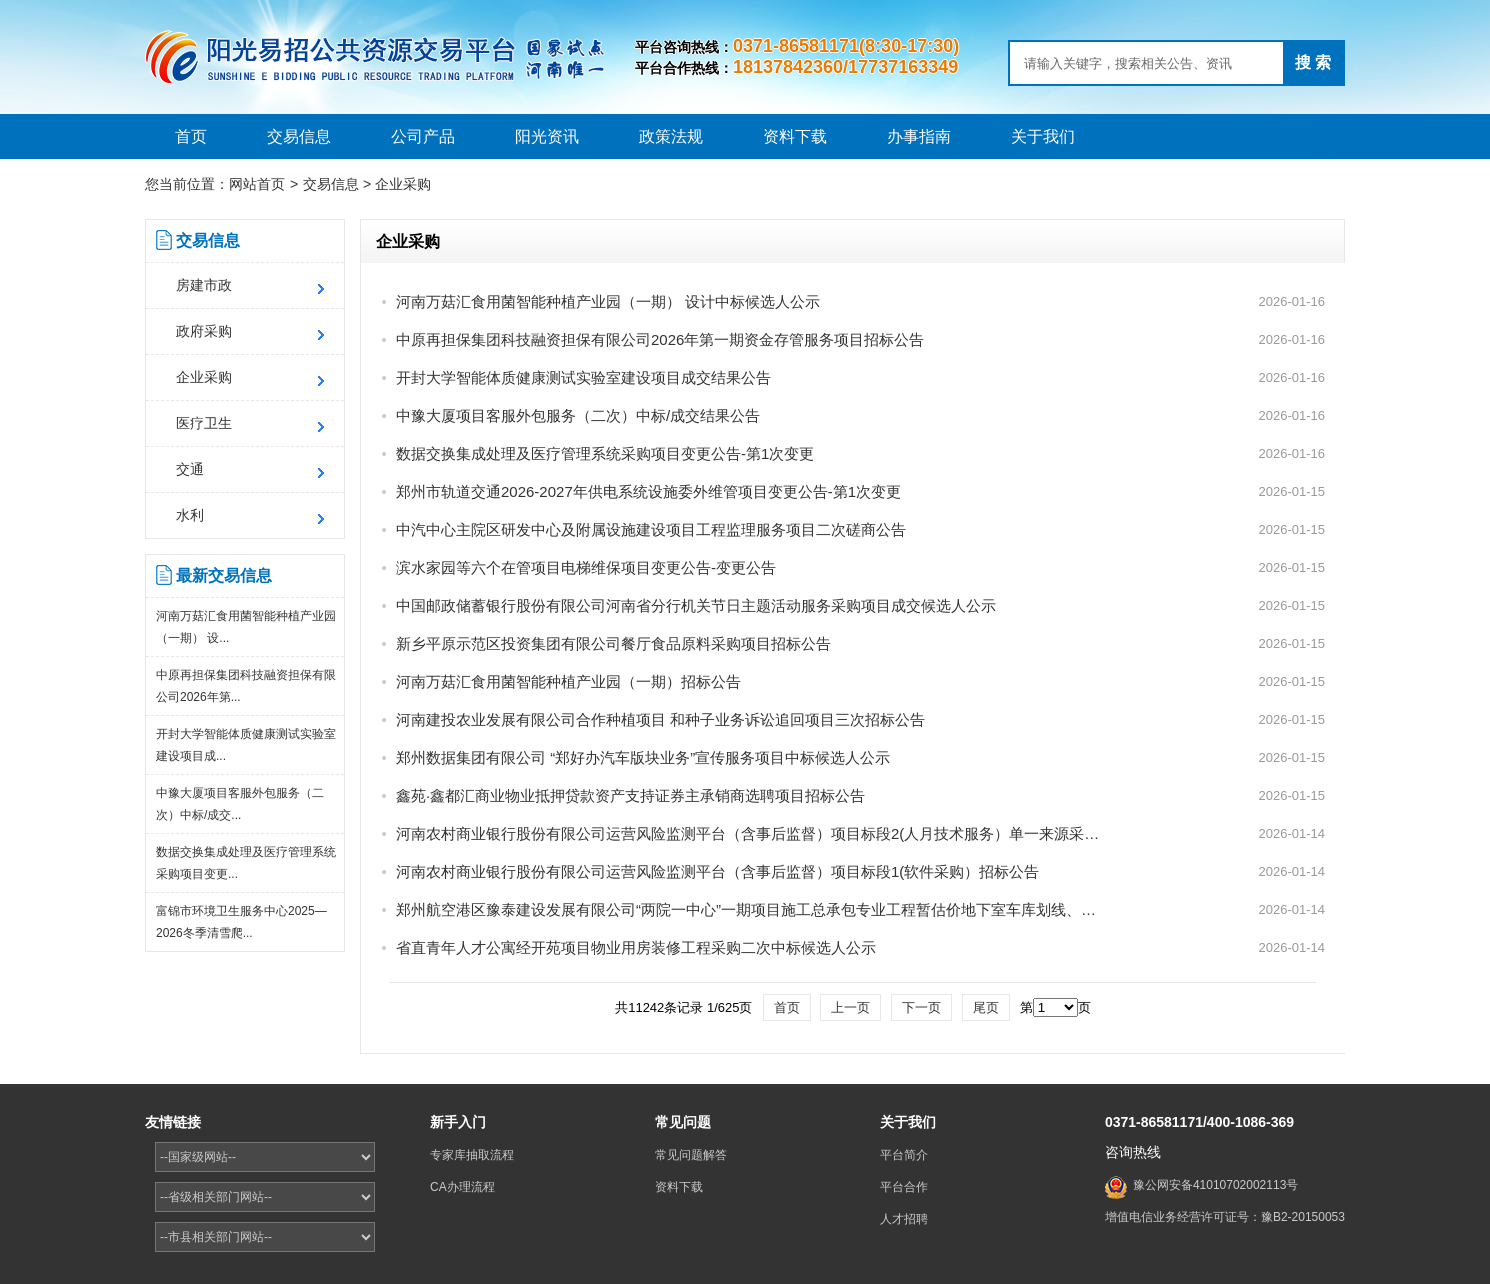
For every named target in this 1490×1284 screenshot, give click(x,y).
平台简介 (904, 1155)
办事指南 (919, 136)
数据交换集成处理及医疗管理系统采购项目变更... (246, 863)
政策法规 (671, 136)
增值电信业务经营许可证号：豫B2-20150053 (1225, 1217)
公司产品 (423, 136)
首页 (191, 136)
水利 (190, 515)
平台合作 (904, 1187)
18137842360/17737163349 (845, 67)
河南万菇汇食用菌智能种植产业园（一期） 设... (246, 627)
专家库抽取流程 (472, 1155)
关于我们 (1043, 136)
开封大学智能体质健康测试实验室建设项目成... (246, 745)
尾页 (986, 1007)
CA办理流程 (462, 1187)
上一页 (850, 1007)
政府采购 (204, 331)
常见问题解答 (691, 1155)
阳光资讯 (547, 136)
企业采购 (403, 184)
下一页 (921, 1007)
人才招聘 (904, 1219)
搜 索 (1313, 62)
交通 (190, 469)
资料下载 (795, 136)
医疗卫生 (204, 423)
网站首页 (257, 184)
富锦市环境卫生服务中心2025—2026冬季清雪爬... (241, 922)
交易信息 (299, 136)
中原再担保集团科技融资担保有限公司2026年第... (246, 686)
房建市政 (204, 285)
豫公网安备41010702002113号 (1215, 1185)
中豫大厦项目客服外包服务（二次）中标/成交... (240, 804)
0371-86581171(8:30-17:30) (846, 46)
